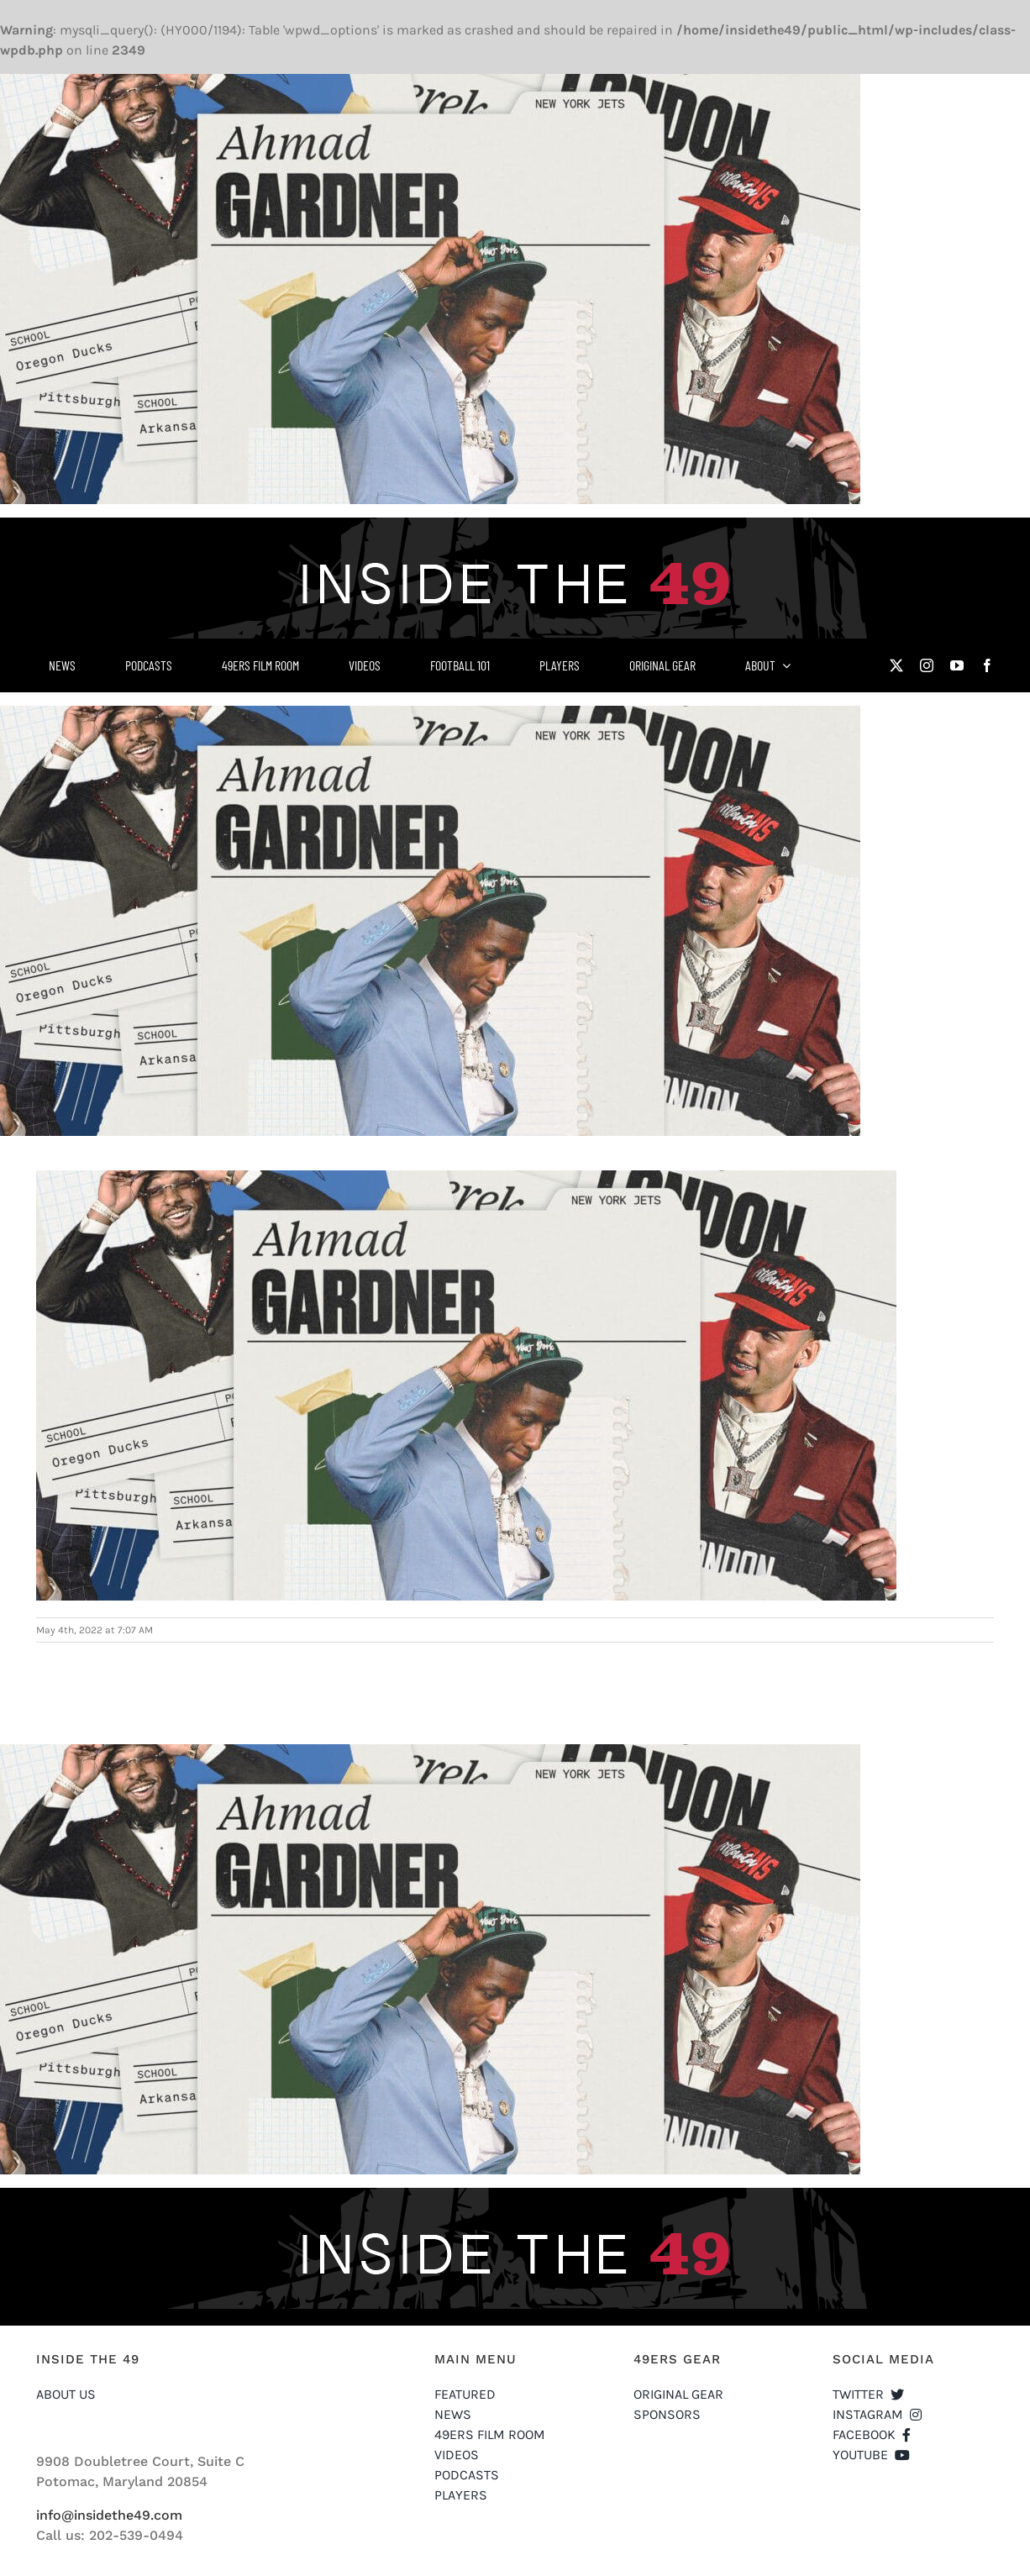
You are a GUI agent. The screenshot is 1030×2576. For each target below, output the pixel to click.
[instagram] (926, 665)
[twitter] (896, 665)
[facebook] (987, 665)
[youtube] (957, 665)
